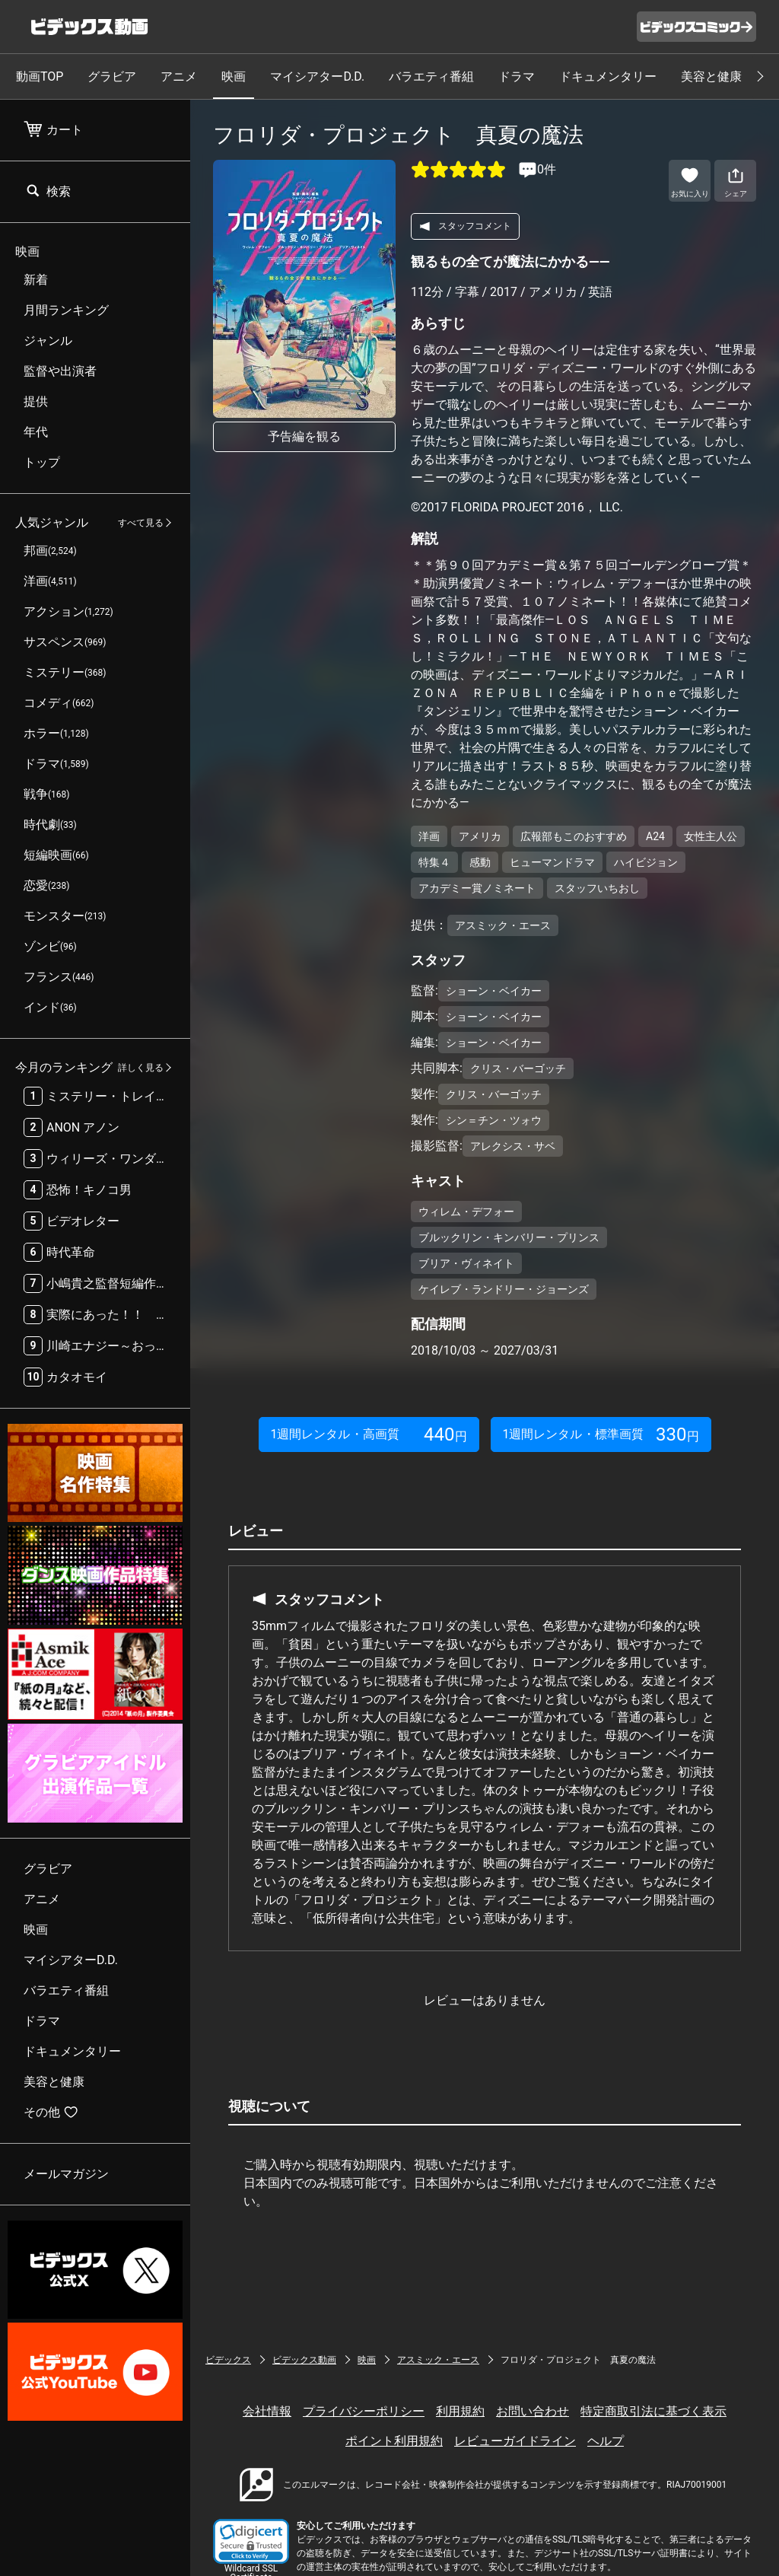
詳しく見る (141, 1067)
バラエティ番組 (431, 76)
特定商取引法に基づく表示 (653, 2411)
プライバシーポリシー (363, 2411)
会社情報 (267, 2411)
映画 (233, 76)
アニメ (179, 76)
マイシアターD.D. (317, 76)
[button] (251, 2541)
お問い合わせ (532, 2411)
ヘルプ (605, 2441)
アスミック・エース (438, 2360)
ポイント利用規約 (394, 2441)
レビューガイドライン (515, 2441)
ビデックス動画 (304, 2360)
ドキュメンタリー (608, 76)
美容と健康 (711, 76)
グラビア (111, 76)
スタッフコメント (465, 226)
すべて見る (141, 522)
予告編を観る (304, 436)
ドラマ (516, 76)
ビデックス (228, 2360)
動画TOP (39, 76)
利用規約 (460, 2411)
